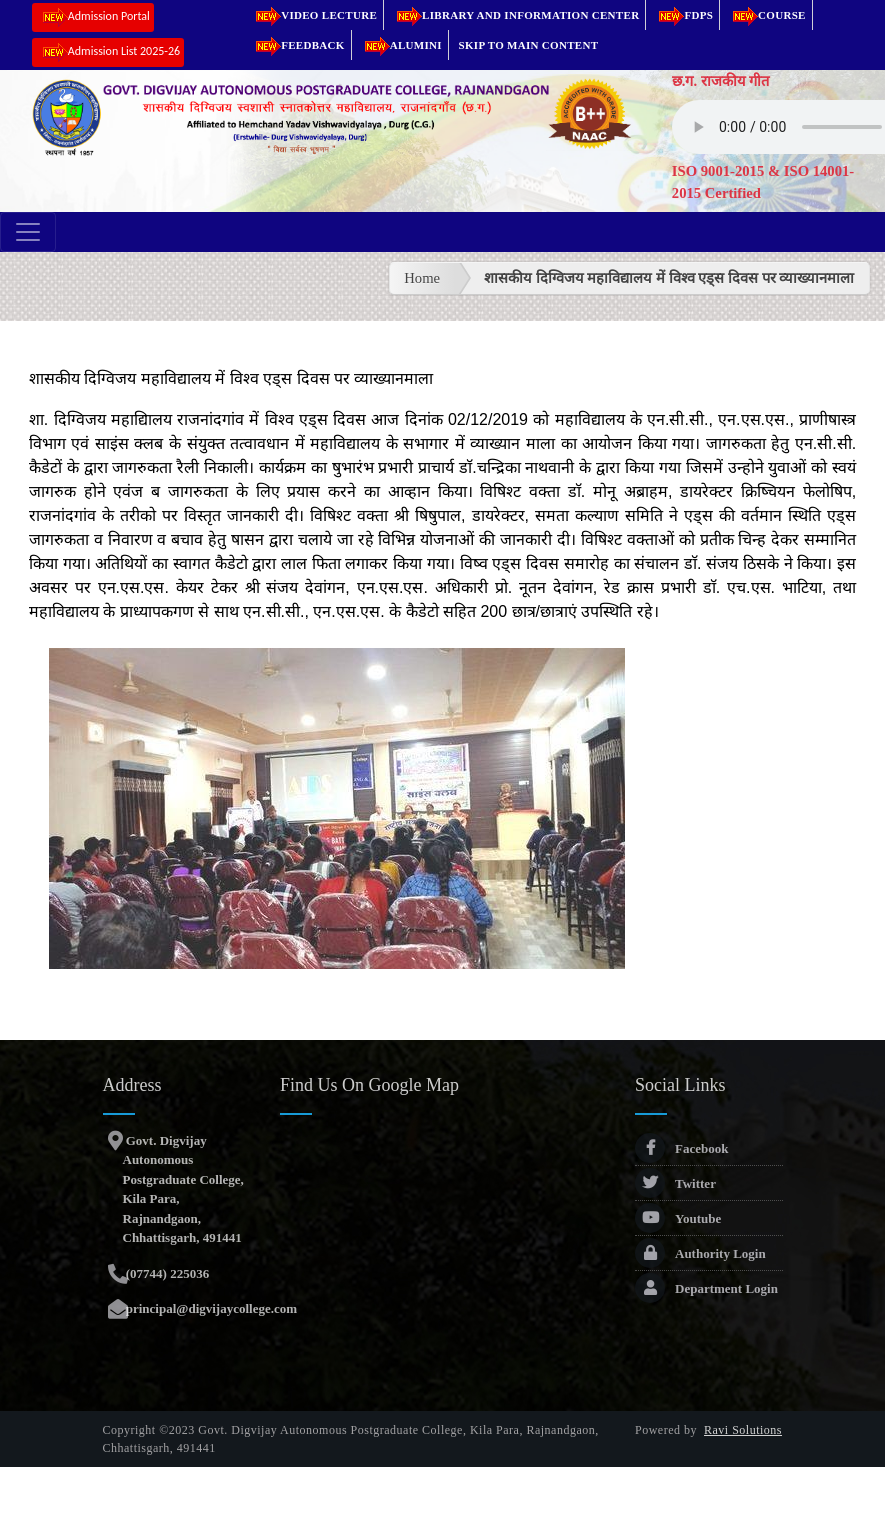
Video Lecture (313, 15)
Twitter (675, 1183)
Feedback (297, 45)
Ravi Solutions (743, 1430)
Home (422, 278)
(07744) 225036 (166, 1273)
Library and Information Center (514, 15)
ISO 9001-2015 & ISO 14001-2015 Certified (763, 182)
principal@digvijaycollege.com (210, 1308)
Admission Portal (93, 17)
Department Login (706, 1288)
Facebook (681, 1148)
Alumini (400, 45)
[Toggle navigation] (28, 232)
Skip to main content (529, 45)
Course (766, 15)
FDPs (682, 15)
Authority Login (700, 1253)
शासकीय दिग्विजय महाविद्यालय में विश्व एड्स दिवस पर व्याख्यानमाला (669, 278)
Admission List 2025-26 (108, 52)
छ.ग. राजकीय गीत (721, 81)
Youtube (678, 1218)
